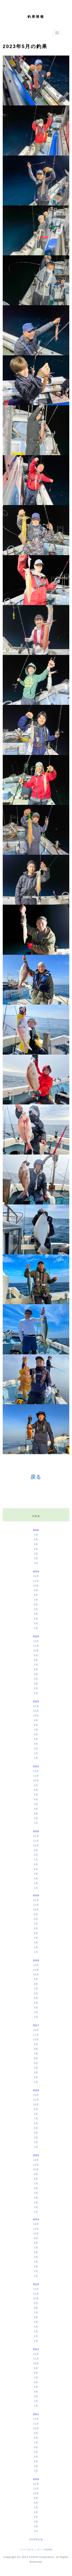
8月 (36, 1595)
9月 (36, 1590)
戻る (36, 1477)
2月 (36, 1558)
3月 (36, 1553)
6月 (36, 1539)
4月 (36, 1549)
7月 (36, 1534)
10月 (36, 1585)
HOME (48, 2549)
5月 (36, 1544)
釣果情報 (36, 17)
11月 (36, 1581)
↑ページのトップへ (31, 2549)
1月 (36, 1563)
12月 (36, 1576)
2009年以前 (36, 2539)
